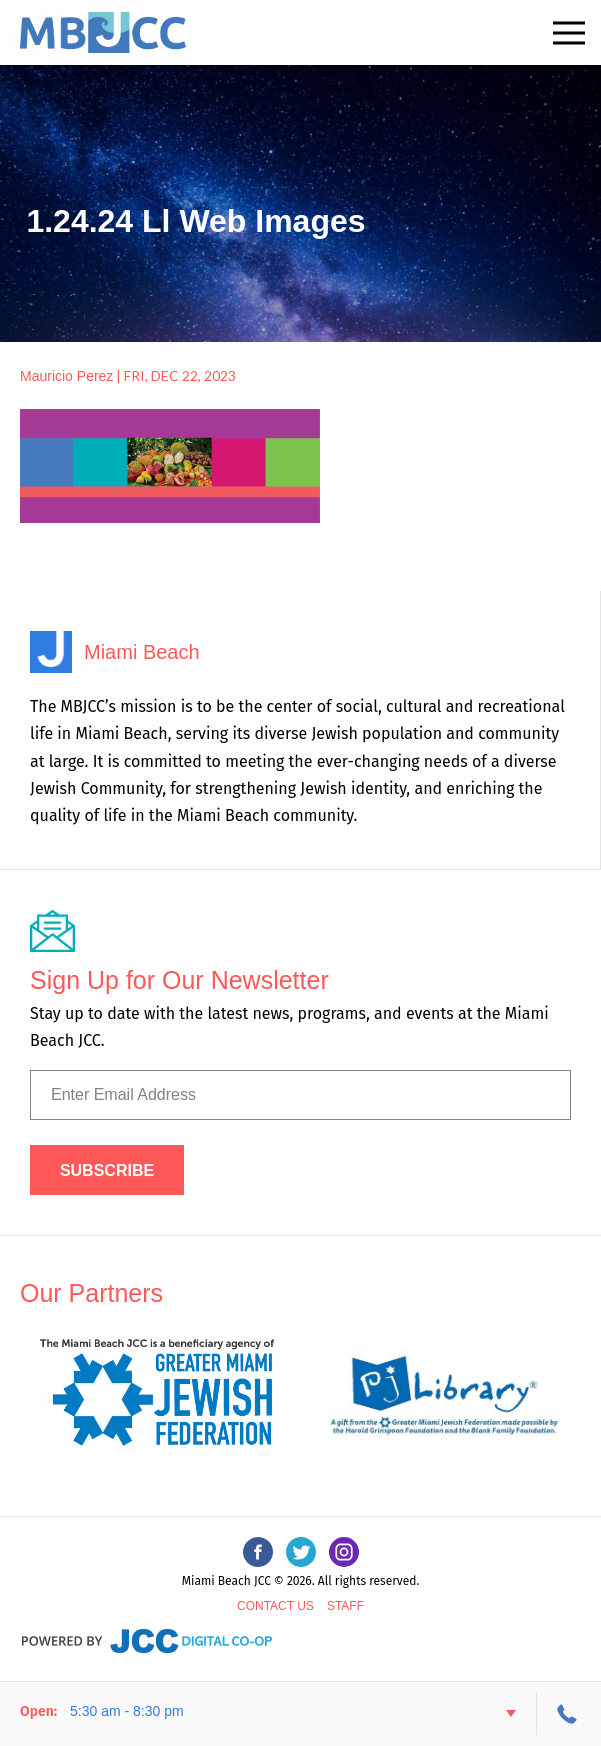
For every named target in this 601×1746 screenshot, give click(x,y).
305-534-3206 (569, 1714)
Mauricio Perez (66, 376)
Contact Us (275, 1606)
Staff (345, 1606)
